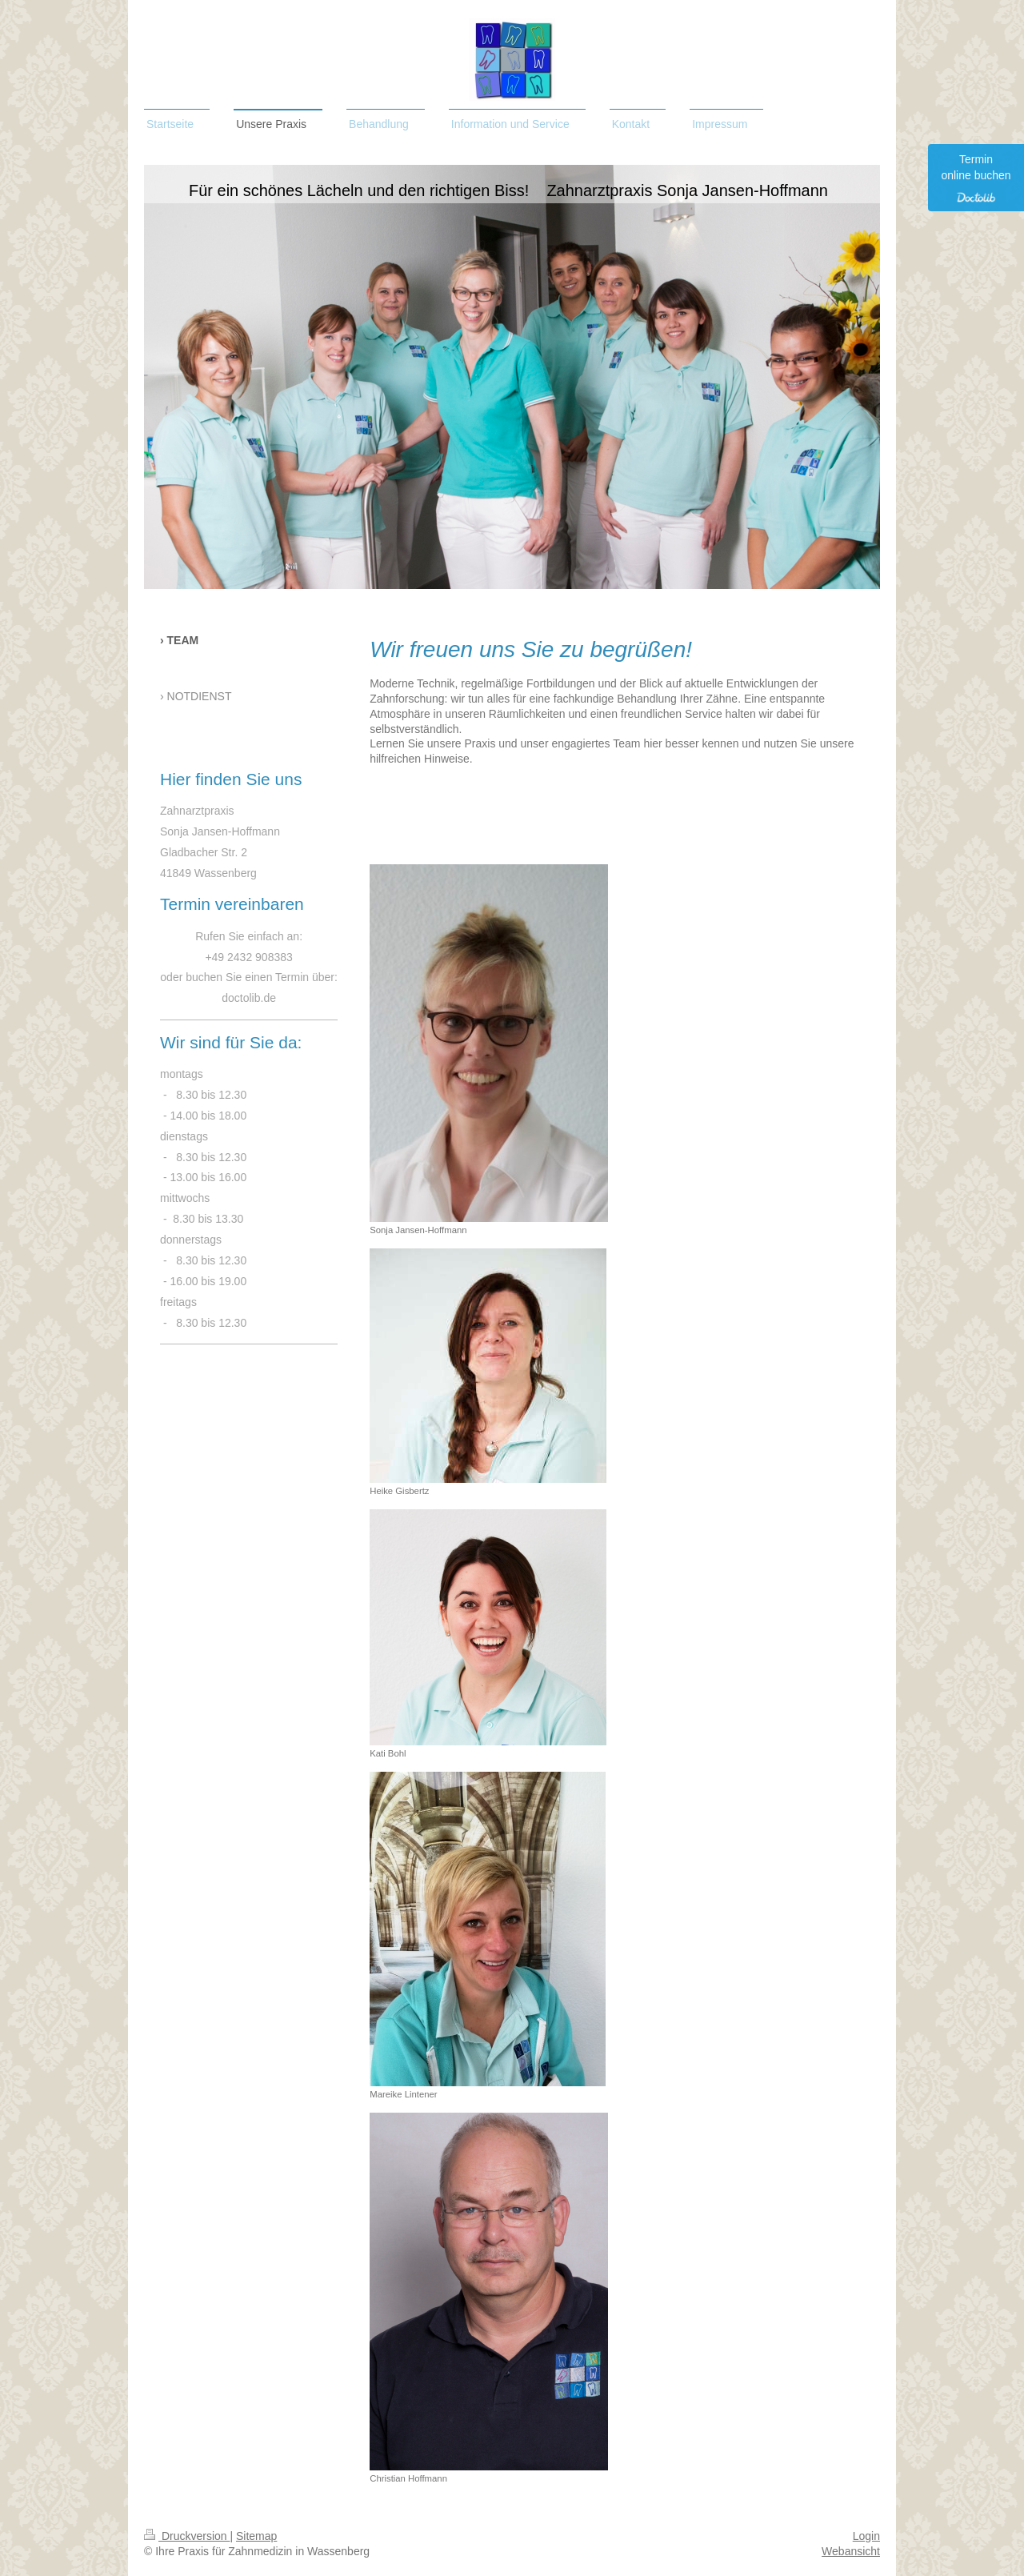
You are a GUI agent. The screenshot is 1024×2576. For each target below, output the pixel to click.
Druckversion (187, 2536)
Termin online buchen (975, 178)
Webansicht (851, 2551)
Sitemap (256, 2536)
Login (866, 2536)
